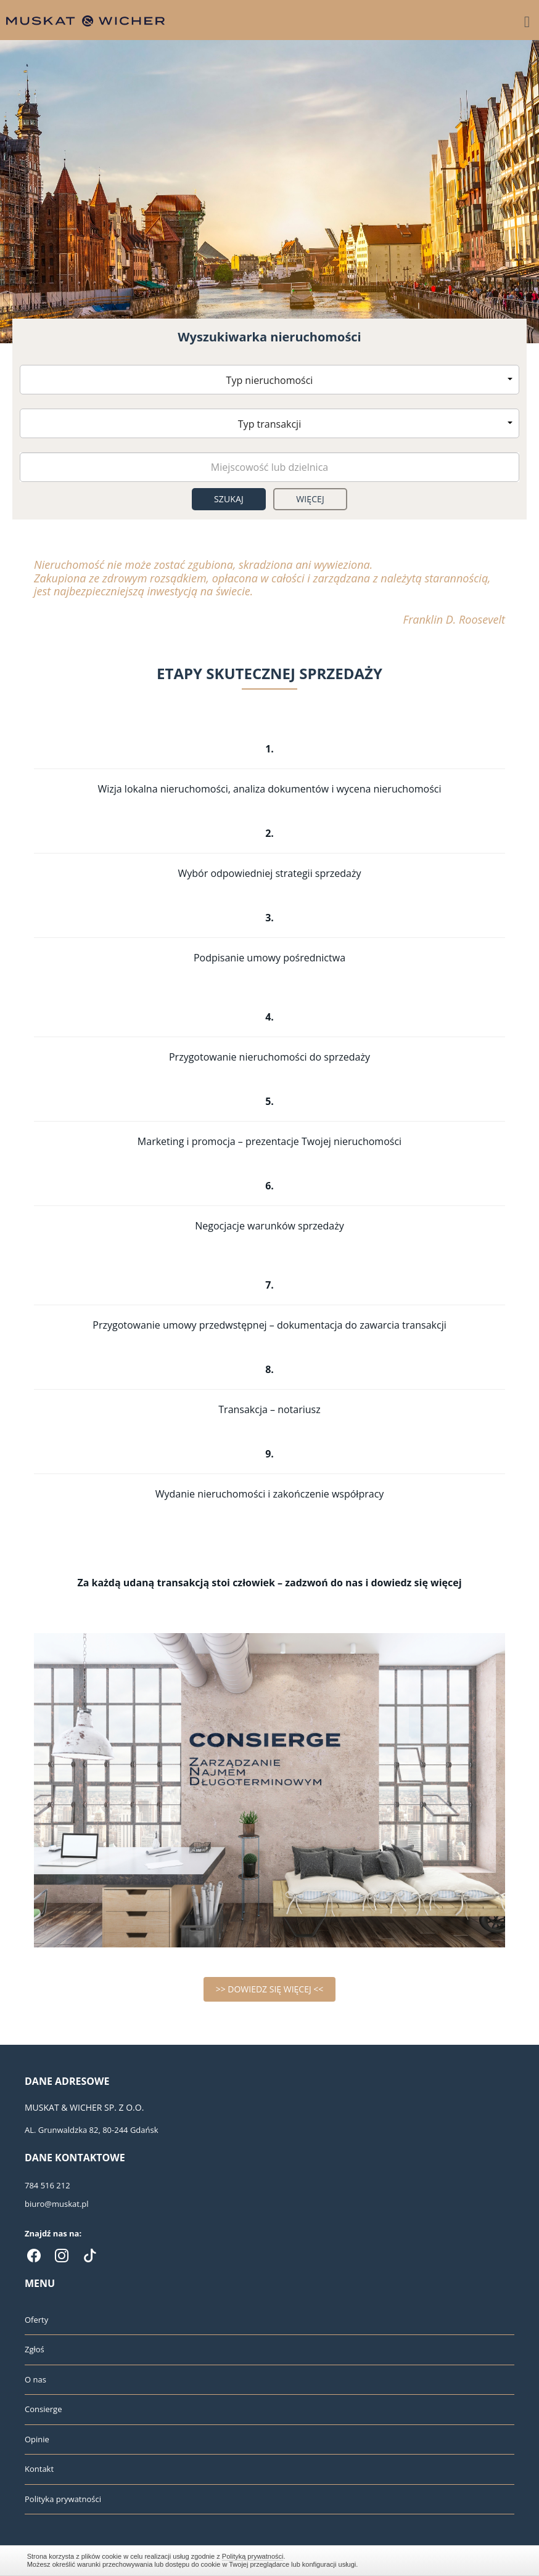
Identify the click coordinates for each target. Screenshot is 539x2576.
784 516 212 (47, 2185)
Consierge (43, 2409)
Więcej (310, 499)
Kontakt (39, 2468)
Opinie (37, 2439)
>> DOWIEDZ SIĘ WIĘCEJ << (270, 1989)
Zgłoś (34, 2349)
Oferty (36, 2319)
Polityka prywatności (63, 2499)
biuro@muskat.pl (57, 2203)
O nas (35, 2379)
